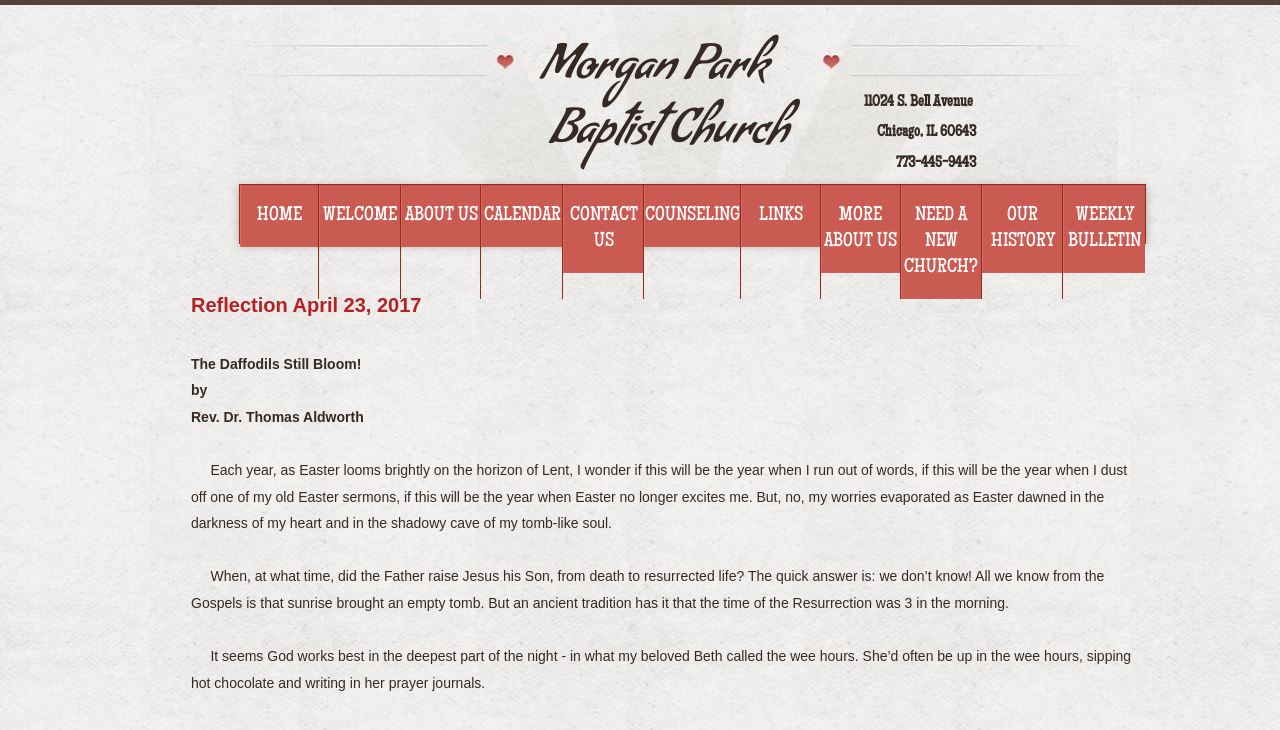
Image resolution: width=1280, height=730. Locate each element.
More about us (860, 229)
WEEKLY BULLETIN (1104, 229)
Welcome (360, 216)
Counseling (692, 216)
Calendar (522, 216)
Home (279, 216)
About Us (441, 216)
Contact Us (604, 229)
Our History (1023, 229)
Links (781, 216)
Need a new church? (941, 242)
